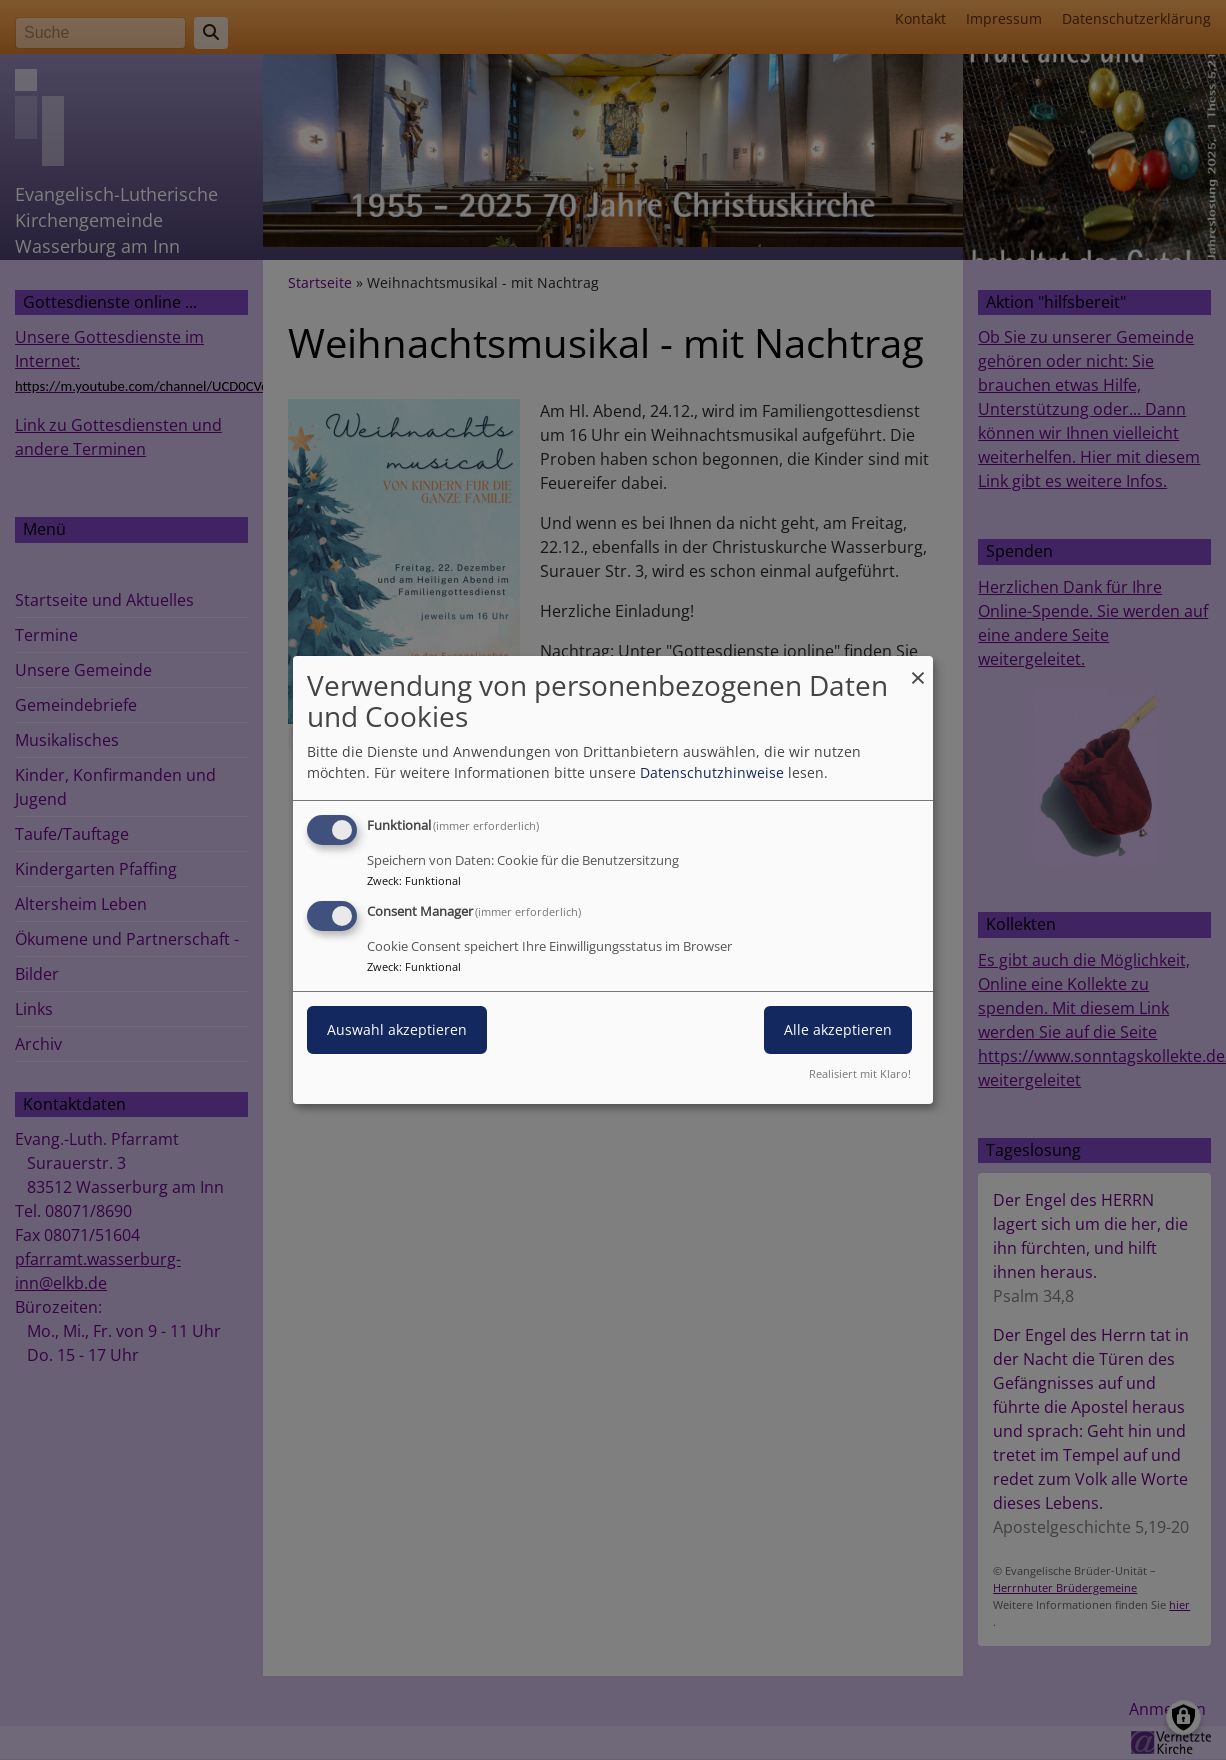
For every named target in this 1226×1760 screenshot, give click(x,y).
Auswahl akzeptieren (397, 1029)
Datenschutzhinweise (712, 772)
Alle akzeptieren (838, 1029)
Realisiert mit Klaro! (860, 1073)
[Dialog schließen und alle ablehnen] (918, 668)
